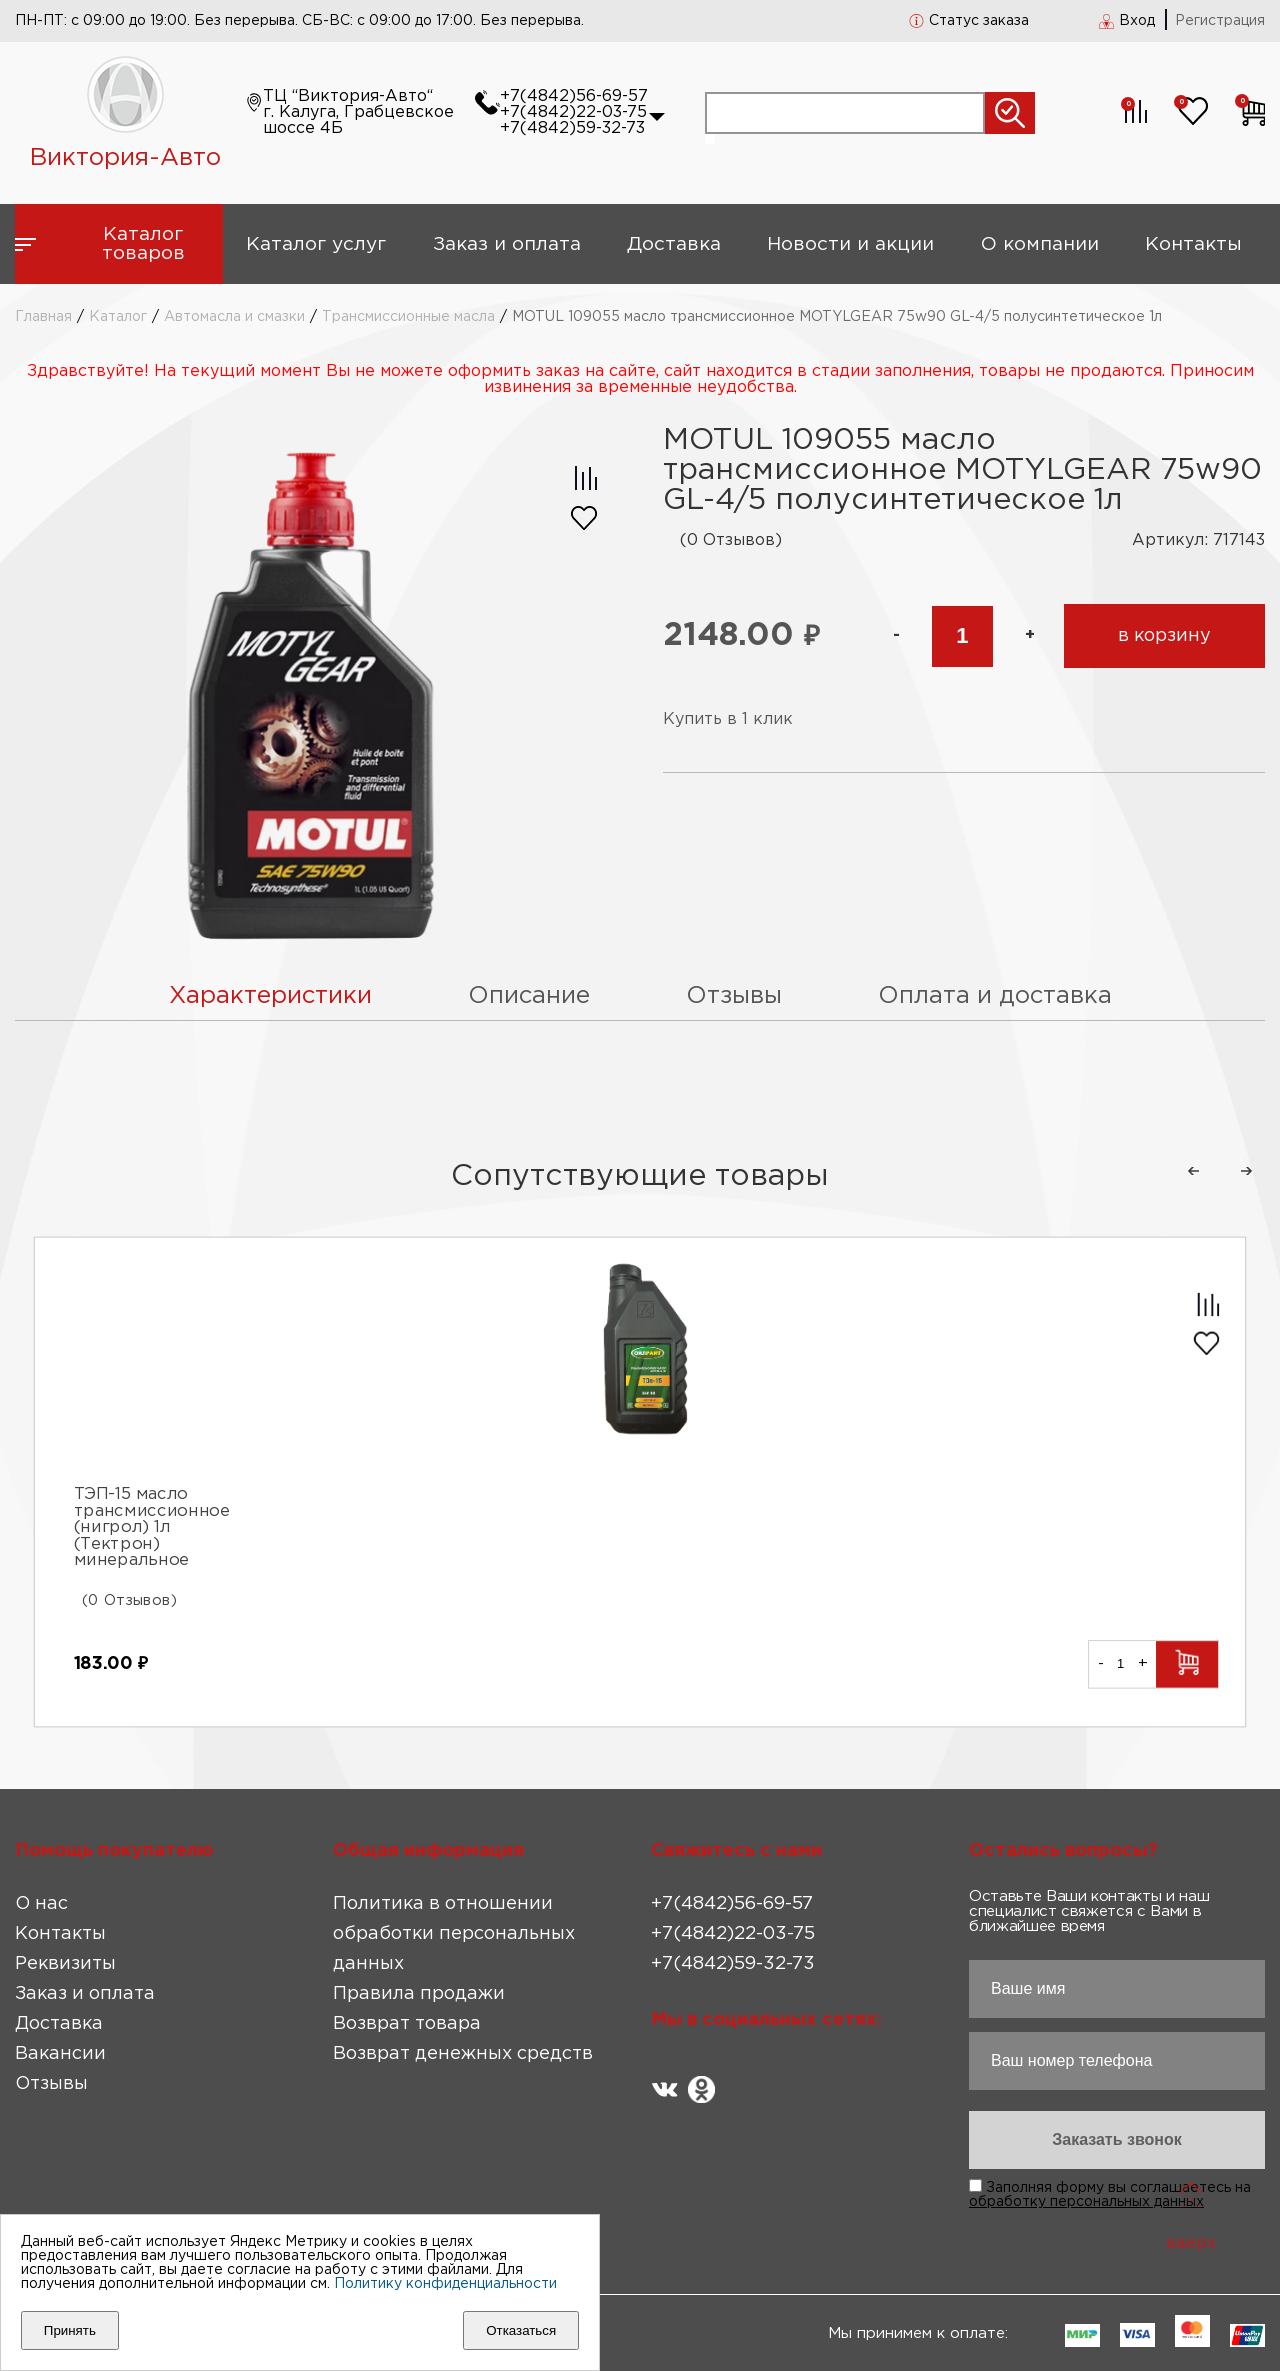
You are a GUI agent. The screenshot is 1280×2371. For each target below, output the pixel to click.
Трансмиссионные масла (408, 317)
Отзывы (51, 2084)
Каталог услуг (316, 244)
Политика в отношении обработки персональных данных (454, 1934)
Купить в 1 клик (728, 719)
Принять (70, 2330)
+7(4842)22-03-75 (573, 112)
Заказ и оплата (507, 244)
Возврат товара (407, 2024)
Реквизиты (65, 1964)
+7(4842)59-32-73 (572, 128)
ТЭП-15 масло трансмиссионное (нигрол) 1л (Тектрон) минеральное (152, 1528)
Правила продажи (419, 1994)
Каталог (118, 317)
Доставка (674, 244)
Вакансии (60, 2054)
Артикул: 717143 (1198, 540)
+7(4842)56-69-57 (574, 96)
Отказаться (521, 2330)
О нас (41, 1904)
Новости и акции (850, 244)
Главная (43, 317)
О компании (1040, 244)
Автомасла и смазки (234, 317)
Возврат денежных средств (463, 2054)
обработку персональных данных (1086, 2202)
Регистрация (1220, 21)
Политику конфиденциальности (445, 2284)
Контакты (1193, 244)
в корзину (1164, 636)
